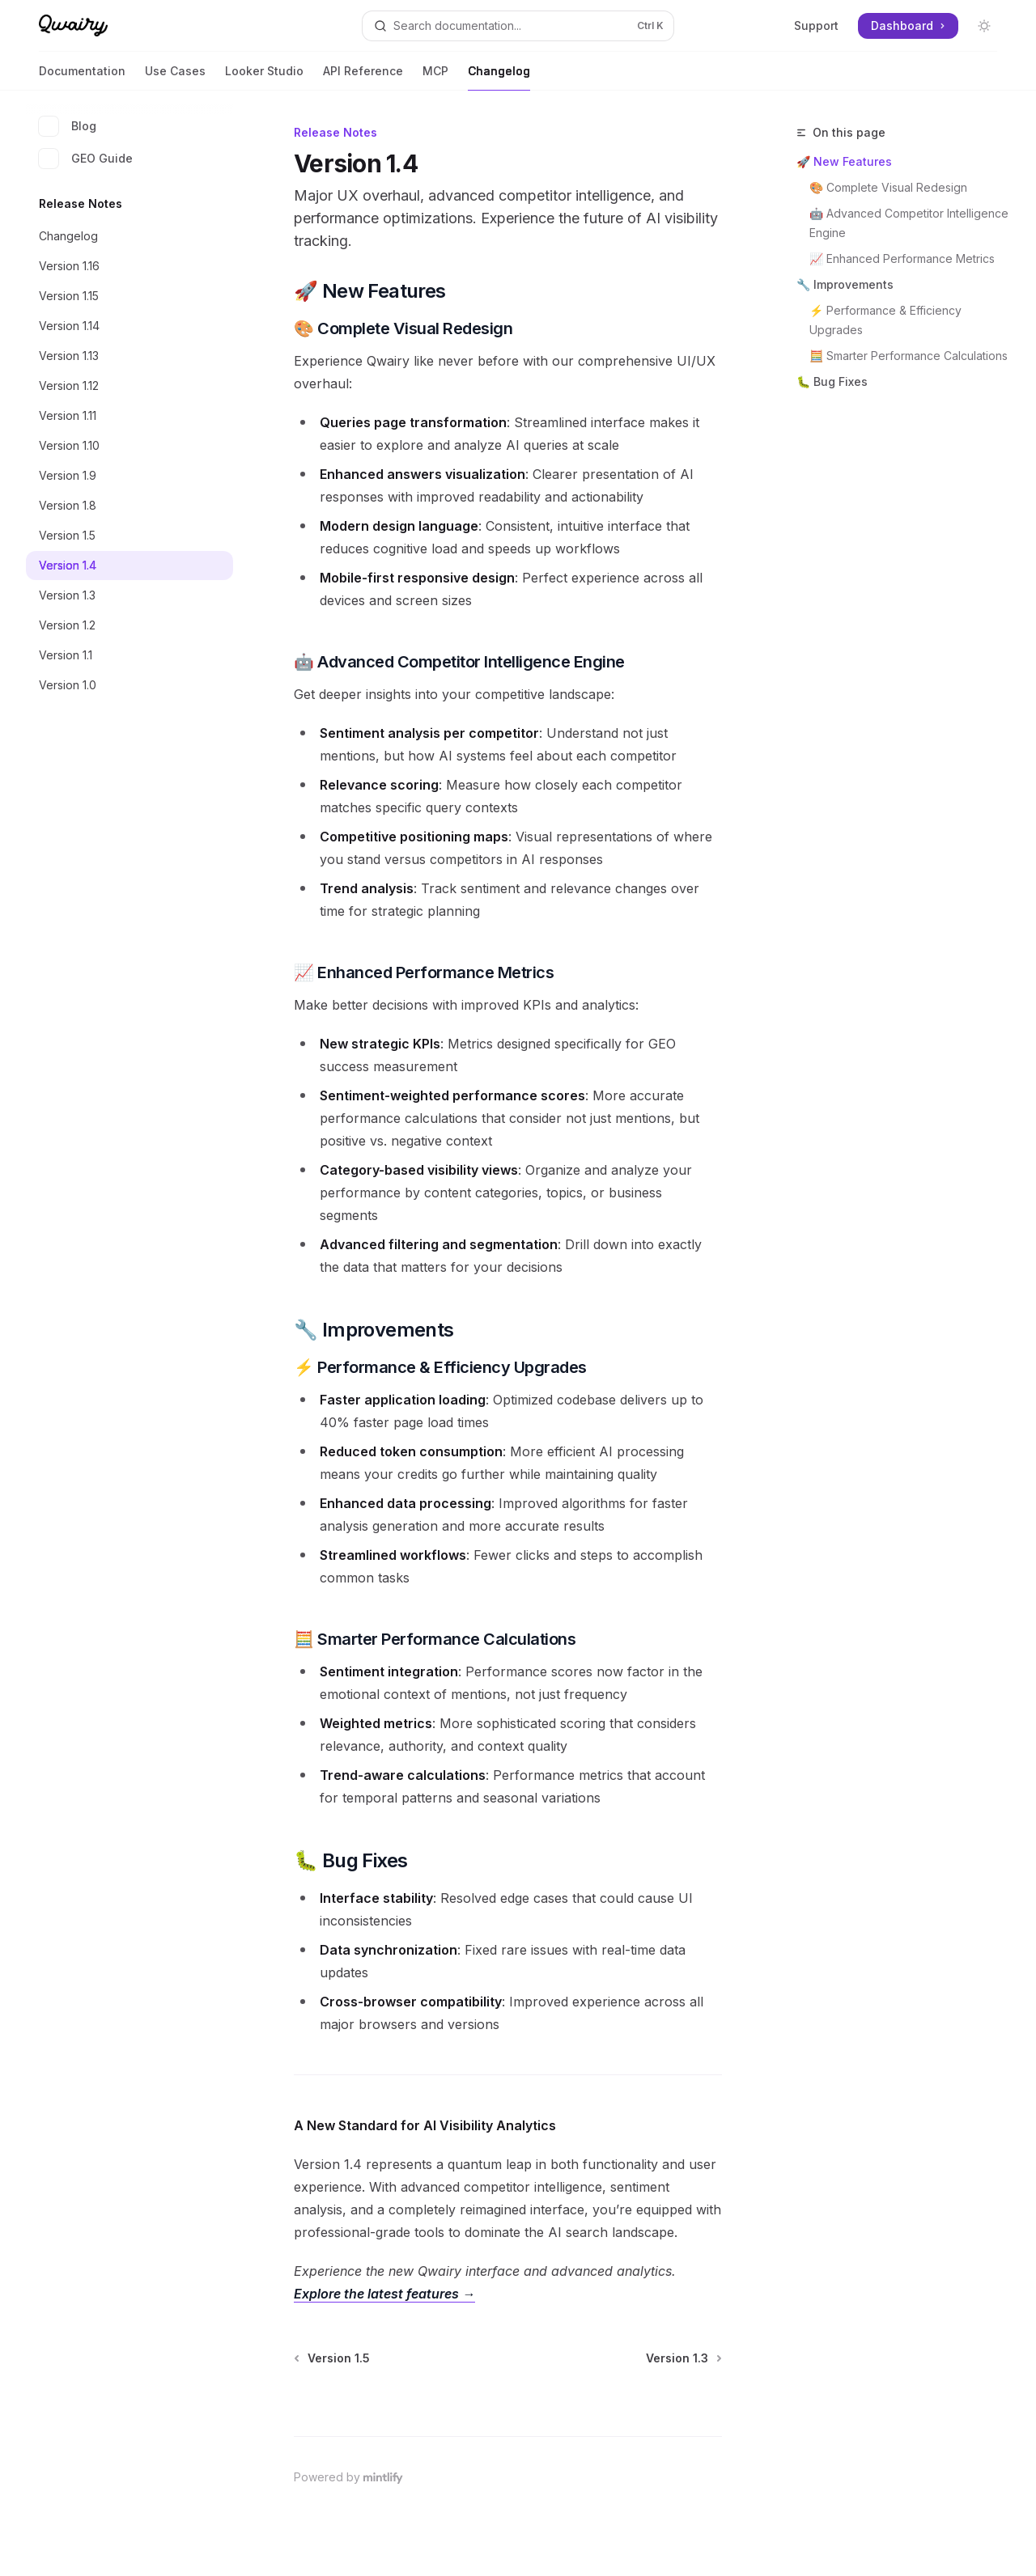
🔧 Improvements (845, 284)
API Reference (363, 77)
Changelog (499, 77)
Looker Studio (264, 77)
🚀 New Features (844, 161)
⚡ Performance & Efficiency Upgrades (887, 320)
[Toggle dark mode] (984, 26)
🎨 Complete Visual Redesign (888, 187)
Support (816, 25)
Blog (67, 126)
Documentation (82, 77)
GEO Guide (86, 158)
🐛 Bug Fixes (832, 381)
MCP (435, 77)
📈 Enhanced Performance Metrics (902, 258)
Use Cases (175, 77)
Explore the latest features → (384, 2294)
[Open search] (518, 25)
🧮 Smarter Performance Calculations (908, 355)
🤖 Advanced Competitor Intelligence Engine (909, 222)
